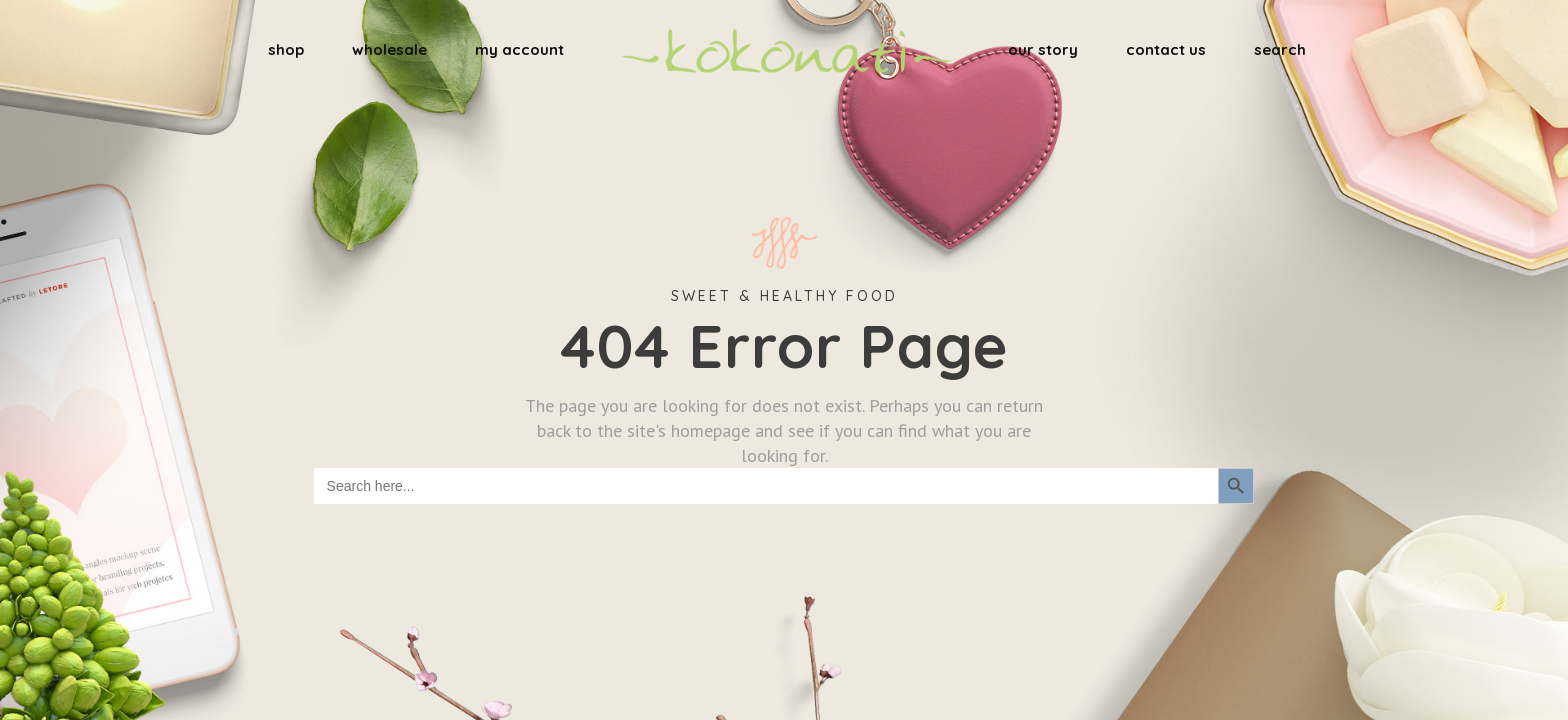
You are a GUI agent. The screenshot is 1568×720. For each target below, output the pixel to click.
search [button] (1280, 49)
